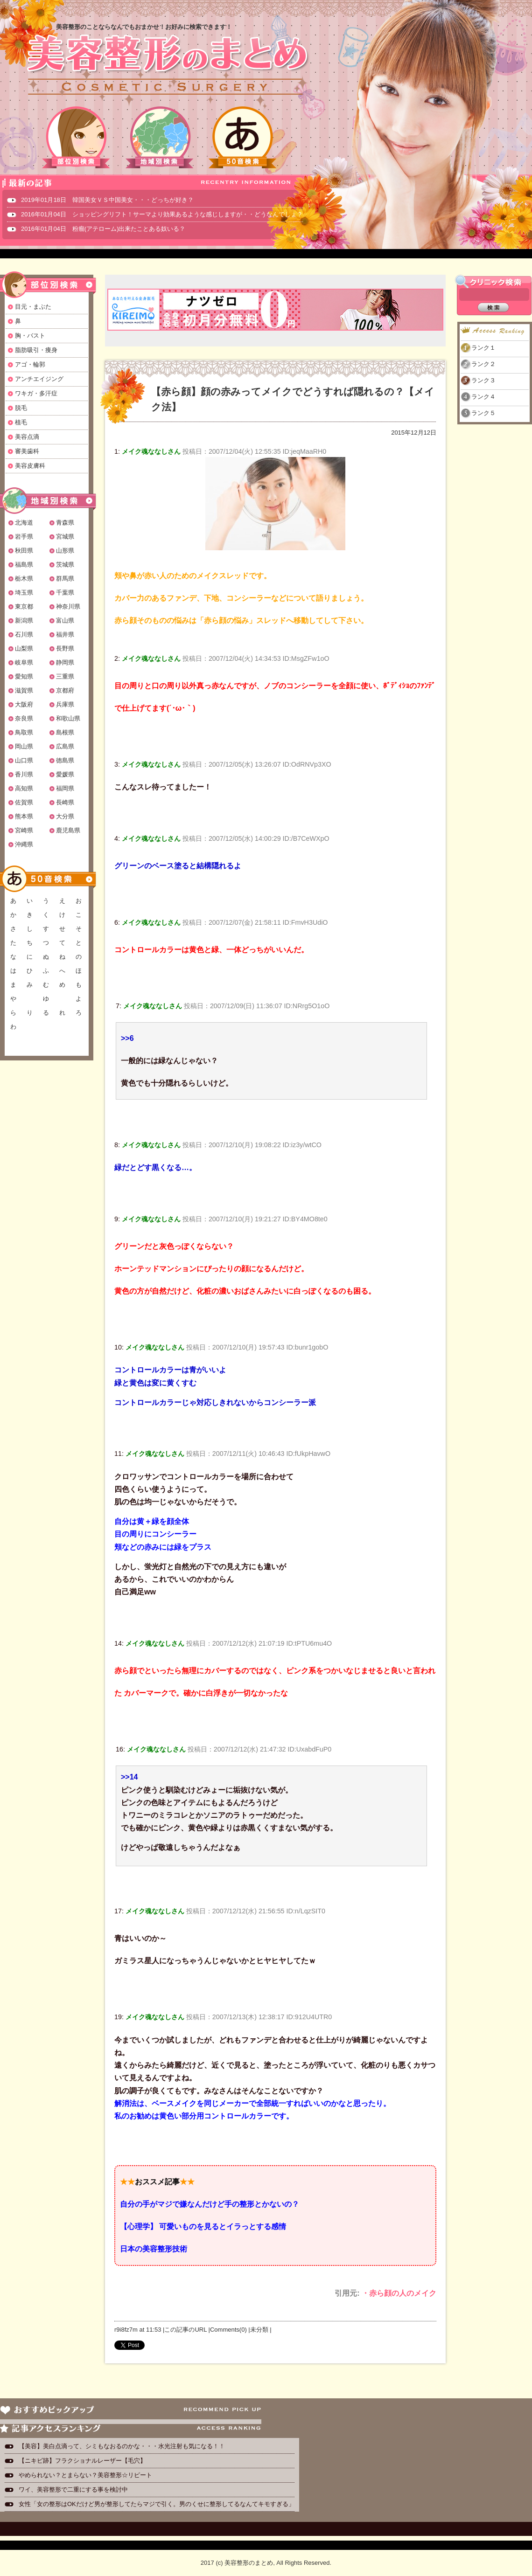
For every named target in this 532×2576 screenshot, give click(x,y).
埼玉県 (24, 592)
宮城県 (65, 536)
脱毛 (21, 407)
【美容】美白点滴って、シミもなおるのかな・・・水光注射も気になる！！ (122, 2446)
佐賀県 (24, 802)
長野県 (65, 648)
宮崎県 (24, 830)
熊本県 (24, 816)
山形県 (65, 550)
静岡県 (65, 662)
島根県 (65, 732)
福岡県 (65, 788)
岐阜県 (24, 662)
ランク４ (483, 396)
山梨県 (24, 648)
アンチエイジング (39, 378)
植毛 (21, 422)
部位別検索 (76, 137)
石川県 (24, 634)
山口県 (24, 760)
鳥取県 (24, 732)
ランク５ (483, 412)
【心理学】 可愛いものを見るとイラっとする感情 (203, 2226)
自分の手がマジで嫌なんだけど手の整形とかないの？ (209, 2204)
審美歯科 (27, 451)
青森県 (65, 522)
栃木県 (24, 578)
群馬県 (65, 578)
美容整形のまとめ (167, 65)
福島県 (24, 564)
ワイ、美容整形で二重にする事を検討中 (73, 2489)
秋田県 (24, 550)
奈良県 (24, 718)
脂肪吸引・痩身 (36, 349)
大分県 (65, 816)
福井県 (65, 634)
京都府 (65, 690)
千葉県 (65, 592)
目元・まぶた (33, 306)
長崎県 (65, 802)
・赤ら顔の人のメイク (399, 2293)
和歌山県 (68, 718)
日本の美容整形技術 (153, 2249)
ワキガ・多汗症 (36, 393)
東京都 (24, 606)
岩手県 (24, 536)
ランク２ (483, 363)
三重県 (65, 676)
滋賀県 (24, 690)
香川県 (24, 774)
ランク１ (483, 347)
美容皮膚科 (30, 465)
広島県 (65, 746)
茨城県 (65, 564)
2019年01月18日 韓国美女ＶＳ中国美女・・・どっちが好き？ (107, 199)
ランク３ (483, 380)
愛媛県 (65, 774)
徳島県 (65, 760)
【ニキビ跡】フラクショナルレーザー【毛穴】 (82, 2460)
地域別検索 (159, 137)
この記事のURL (185, 2329)
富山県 (65, 620)
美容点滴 (27, 436)
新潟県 (24, 620)
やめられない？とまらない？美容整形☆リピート (88, 2475)
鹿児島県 (68, 830)
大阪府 (24, 704)
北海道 (24, 522)
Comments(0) (228, 2329)
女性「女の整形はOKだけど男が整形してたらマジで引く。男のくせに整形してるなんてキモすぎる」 (156, 2503)
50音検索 (242, 137)
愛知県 (24, 676)
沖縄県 (24, 844)
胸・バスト (30, 335)
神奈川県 (68, 606)
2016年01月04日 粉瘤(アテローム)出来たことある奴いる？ (103, 228)
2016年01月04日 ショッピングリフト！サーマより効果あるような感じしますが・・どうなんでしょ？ (162, 214)
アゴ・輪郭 (30, 364)
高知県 (24, 788)
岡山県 (24, 746)
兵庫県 (65, 704)
